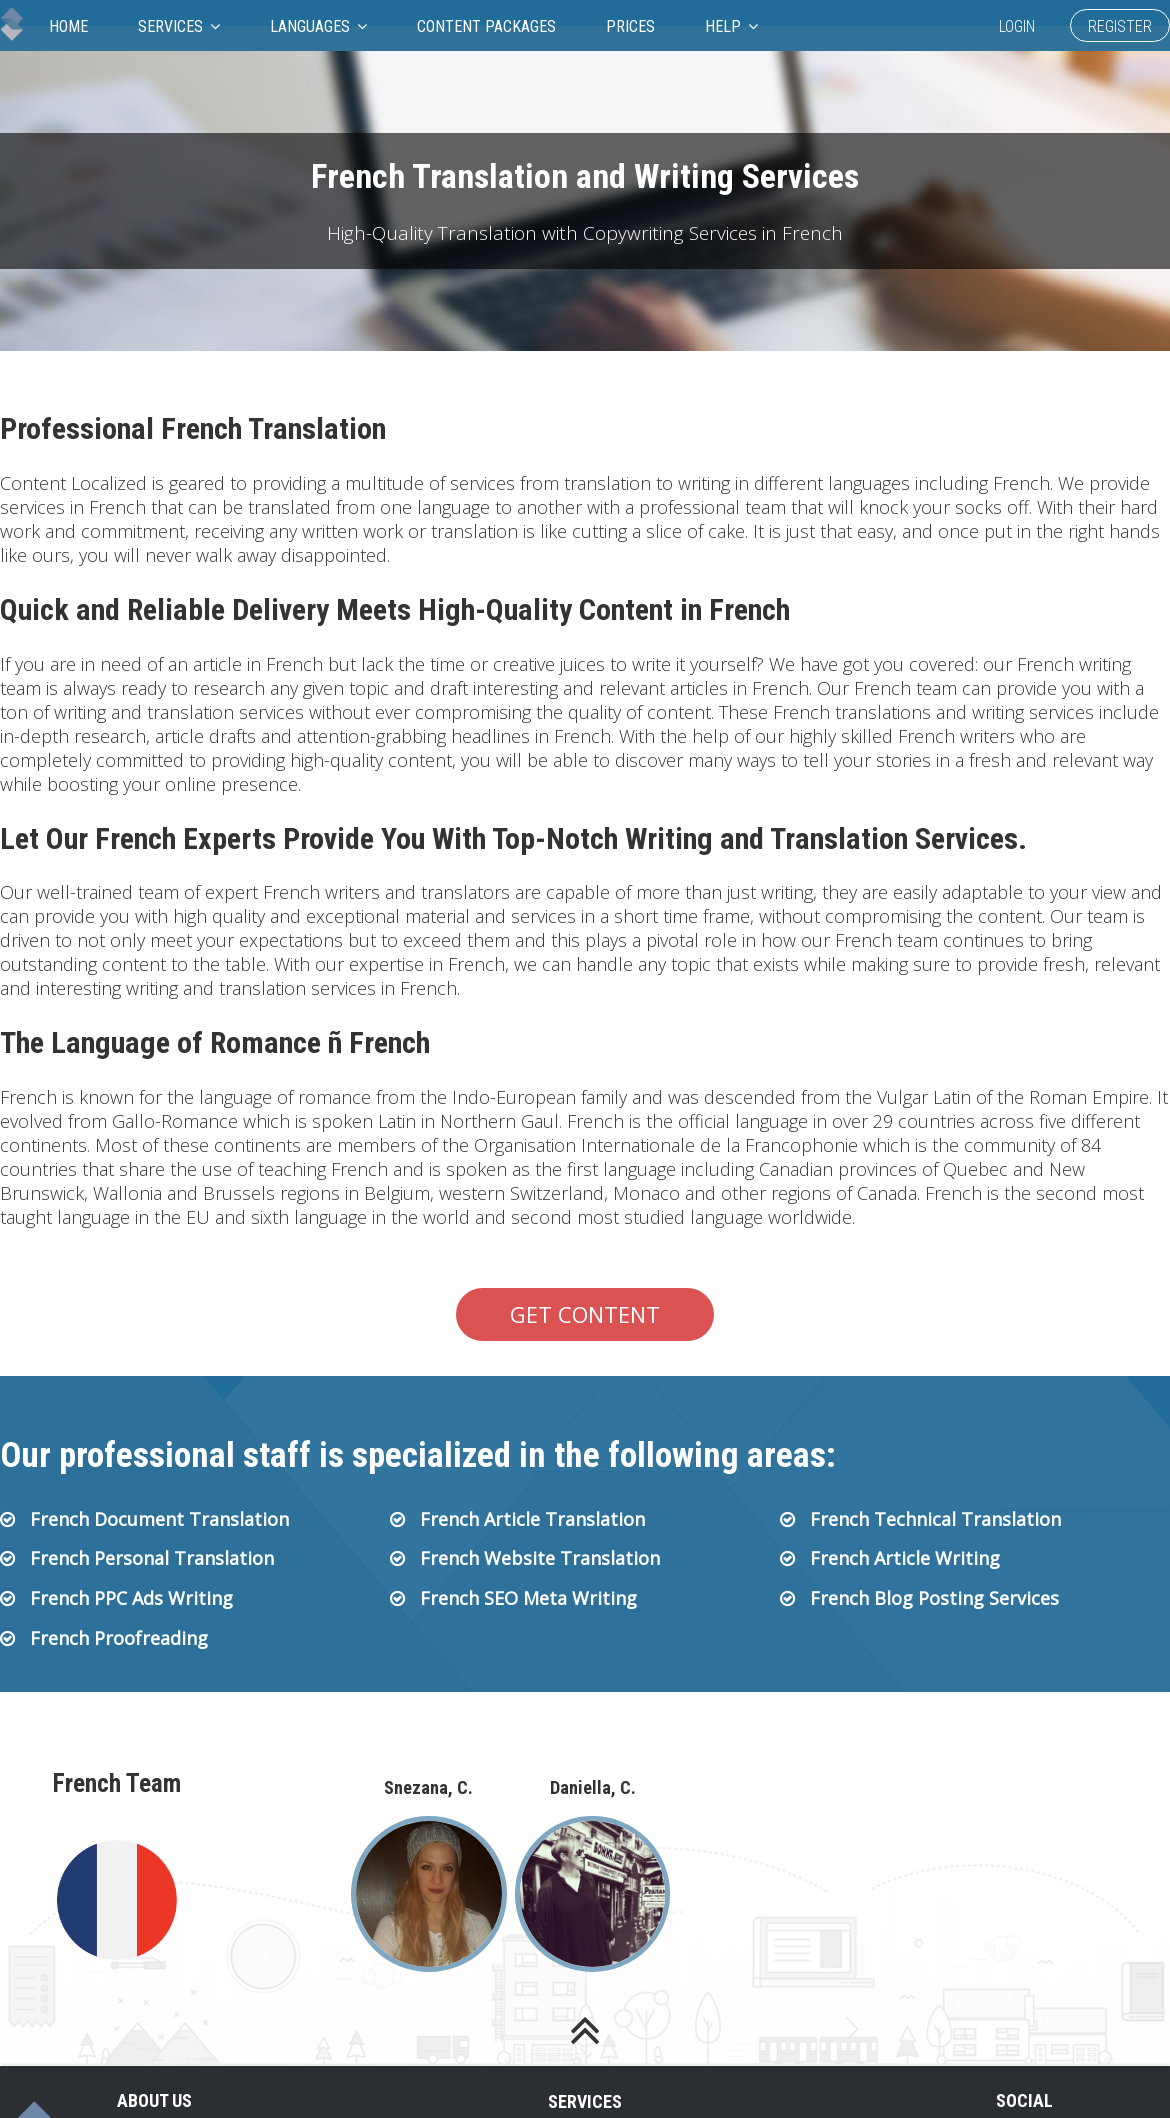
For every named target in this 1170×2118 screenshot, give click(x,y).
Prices (630, 26)
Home (68, 26)
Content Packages (486, 26)
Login (1017, 26)
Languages (318, 26)
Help (731, 26)
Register (1120, 26)
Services (179, 26)
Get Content (585, 1314)
